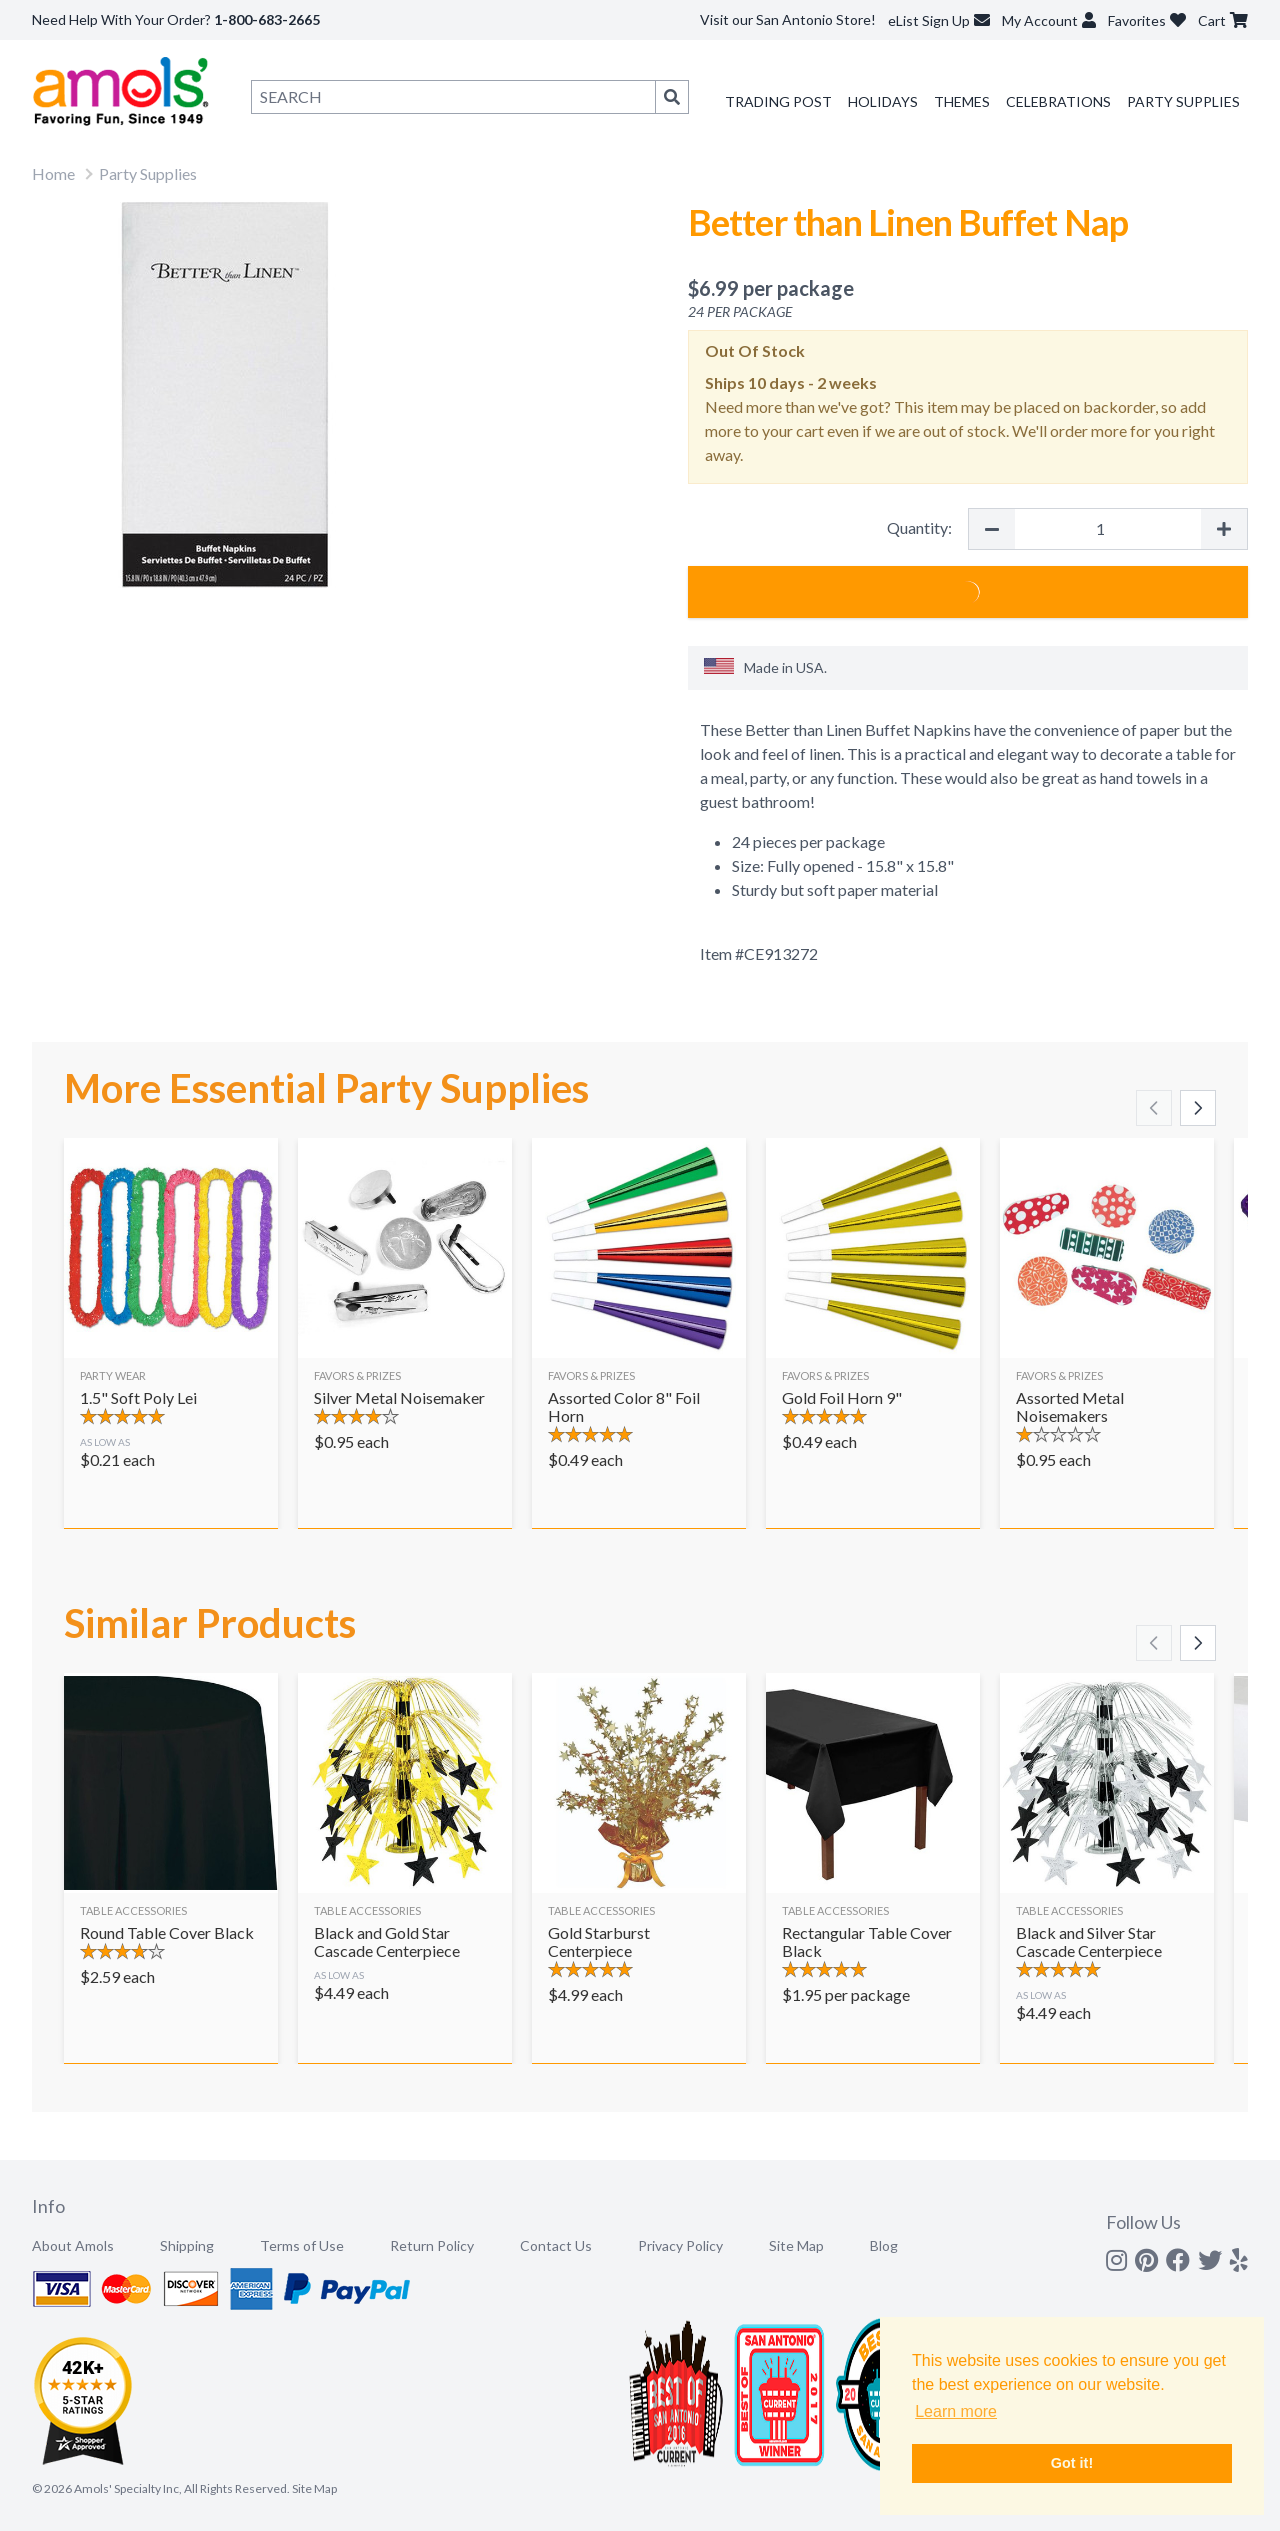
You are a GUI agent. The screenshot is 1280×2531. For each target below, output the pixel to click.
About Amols (73, 2245)
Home (53, 173)
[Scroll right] (1198, 1108)
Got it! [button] (1072, 2463)
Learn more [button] (956, 2411)
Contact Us (556, 2245)
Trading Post (778, 101)
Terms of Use (302, 2245)
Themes (962, 101)
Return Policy (432, 2245)
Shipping (187, 2245)
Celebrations (1058, 101)
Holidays (883, 101)
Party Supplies (1183, 101)
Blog (884, 2245)
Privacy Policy (680, 2245)
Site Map (796, 2245)
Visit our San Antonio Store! (788, 19)
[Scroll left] (1154, 1108)
